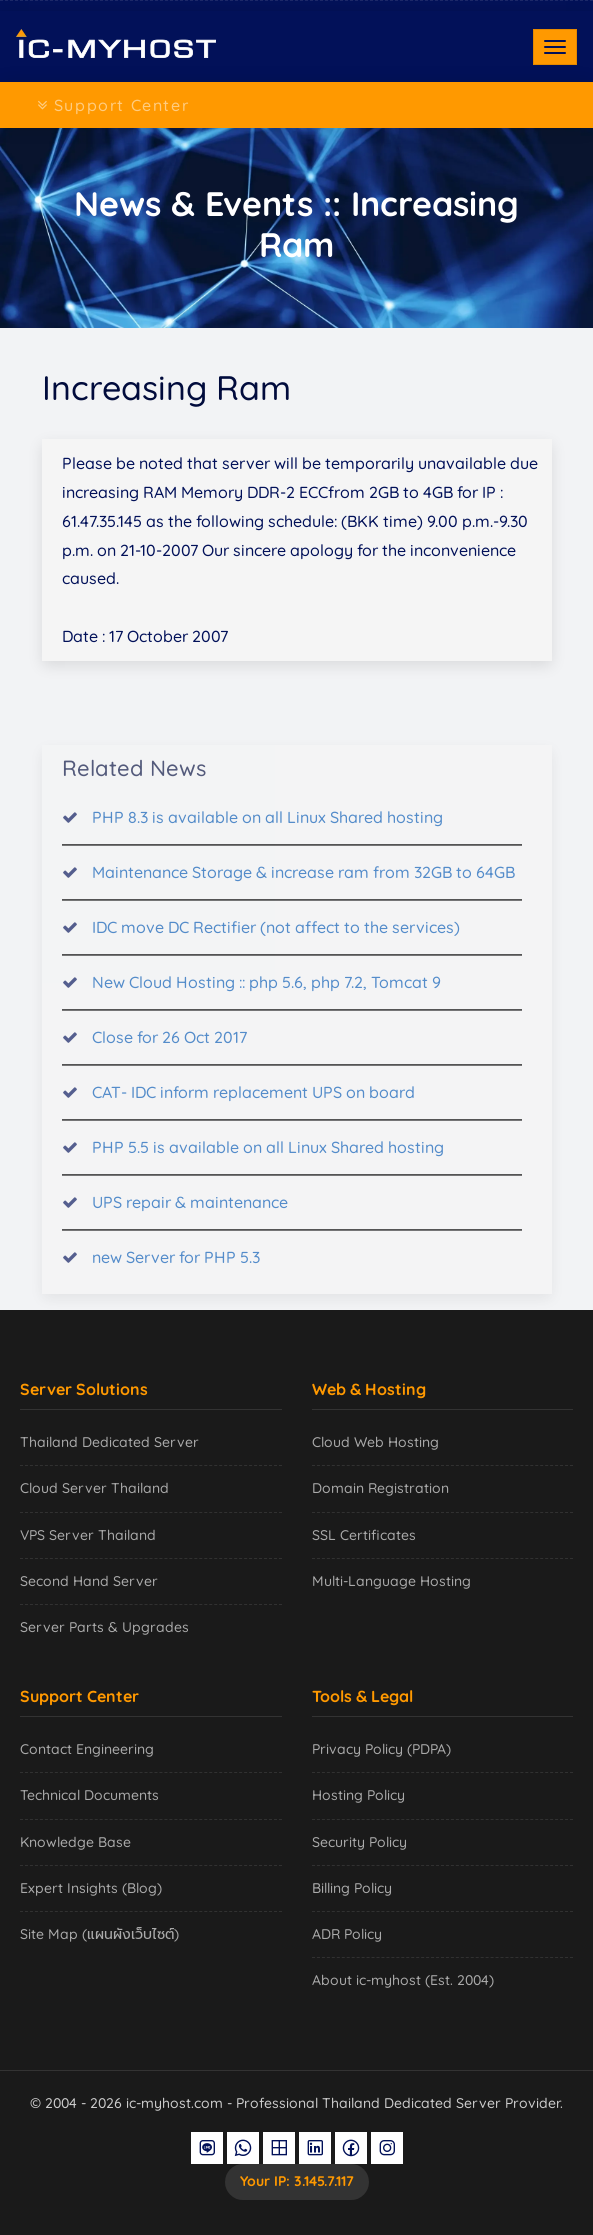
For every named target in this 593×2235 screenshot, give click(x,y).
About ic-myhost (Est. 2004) (403, 1980)
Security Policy (359, 1842)
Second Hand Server (89, 1581)
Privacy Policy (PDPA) (381, 1749)
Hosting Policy (358, 1795)
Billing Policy (352, 1888)
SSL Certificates (364, 1535)
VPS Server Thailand (88, 1535)
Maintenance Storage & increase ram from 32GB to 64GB (303, 885)
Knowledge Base (75, 1842)
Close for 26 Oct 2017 (169, 1050)
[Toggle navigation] (555, 47)
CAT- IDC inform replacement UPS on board (253, 1105)
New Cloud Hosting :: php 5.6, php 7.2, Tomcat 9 (266, 995)
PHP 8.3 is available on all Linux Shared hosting (267, 830)
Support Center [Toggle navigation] (113, 105)
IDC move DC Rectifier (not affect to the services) (276, 940)
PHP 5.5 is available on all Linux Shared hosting (268, 1160)
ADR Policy (347, 1934)
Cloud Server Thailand (94, 1488)
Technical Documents (89, 1795)
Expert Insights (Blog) (91, 1888)
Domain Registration (380, 1488)
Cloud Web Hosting (375, 1442)
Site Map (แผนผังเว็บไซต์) (99, 1934)
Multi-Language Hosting (391, 1581)
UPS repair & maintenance (190, 1215)
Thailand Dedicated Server (109, 1442)
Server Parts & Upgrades (104, 1627)
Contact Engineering (87, 1749)
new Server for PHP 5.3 (176, 1269)
